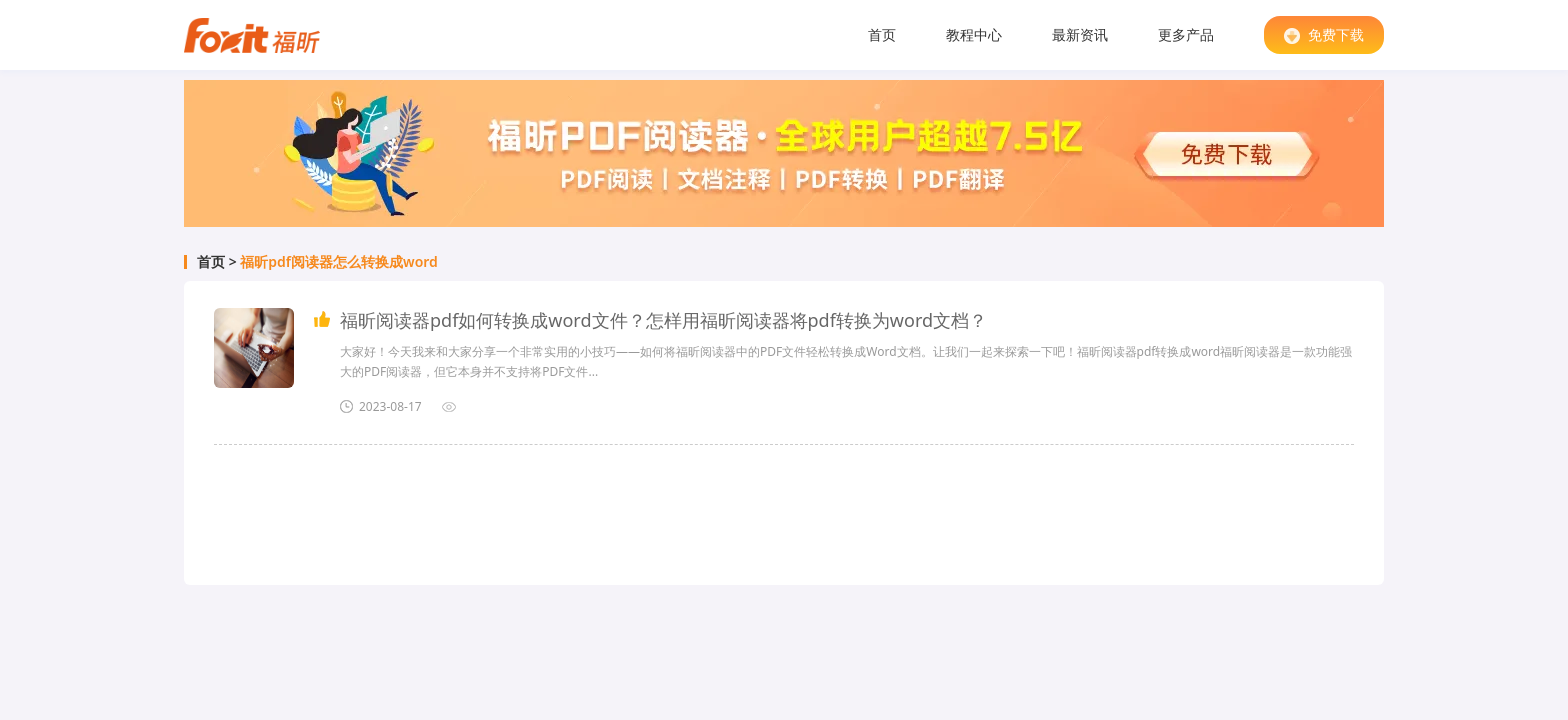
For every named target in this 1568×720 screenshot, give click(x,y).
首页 (882, 34)
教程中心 (974, 34)
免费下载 (1324, 34)
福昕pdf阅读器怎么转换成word (339, 262)
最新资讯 (1080, 34)
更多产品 (1186, 34)
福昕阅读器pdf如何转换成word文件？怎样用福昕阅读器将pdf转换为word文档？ (663, 320)
